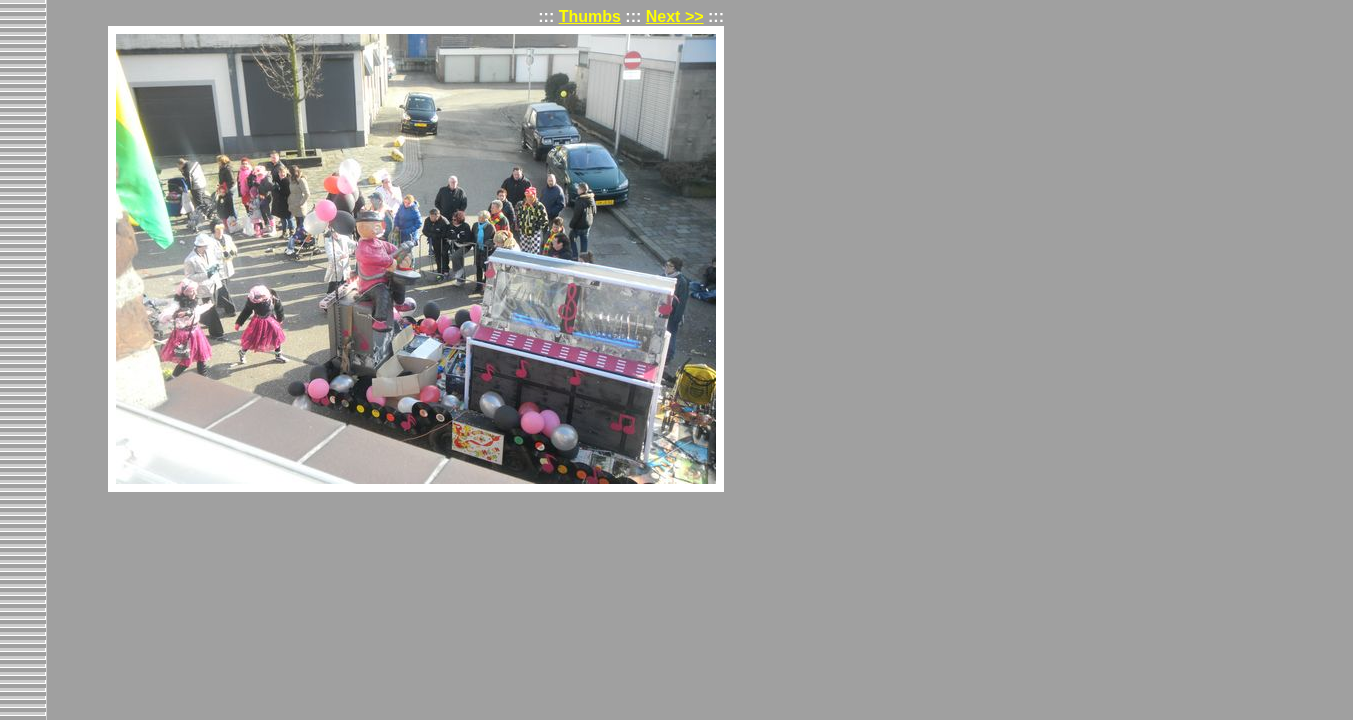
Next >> (675, 16)
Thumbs (590, 16)
